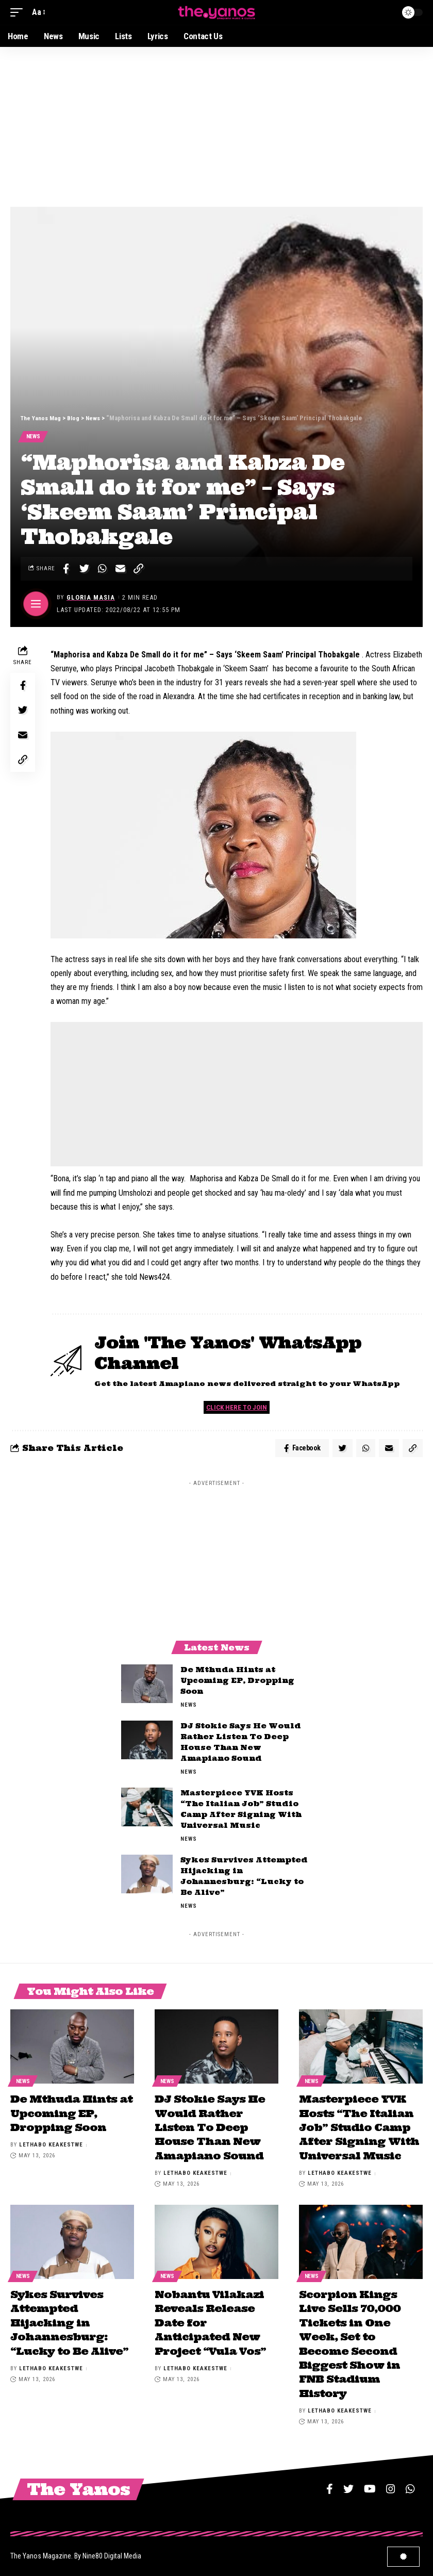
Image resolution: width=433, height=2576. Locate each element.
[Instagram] (391, 2483)
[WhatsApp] (410, 2483)
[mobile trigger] (19, 12)
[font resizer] (37, 12)
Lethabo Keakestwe (51, 2146)
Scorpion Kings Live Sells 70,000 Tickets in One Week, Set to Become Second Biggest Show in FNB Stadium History (350, 2340)
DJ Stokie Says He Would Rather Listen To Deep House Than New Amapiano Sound (210, 2128)
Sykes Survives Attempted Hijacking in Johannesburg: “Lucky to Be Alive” (69, 2320)
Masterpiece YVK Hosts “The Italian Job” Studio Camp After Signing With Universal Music (359, 2128)
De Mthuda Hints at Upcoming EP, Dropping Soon (237, 1684)
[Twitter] (348, 2483)
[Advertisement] (216, 124)
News (34, 437)
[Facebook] (329, 2483)
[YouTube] (370, 2483)
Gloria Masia (91, 599)
